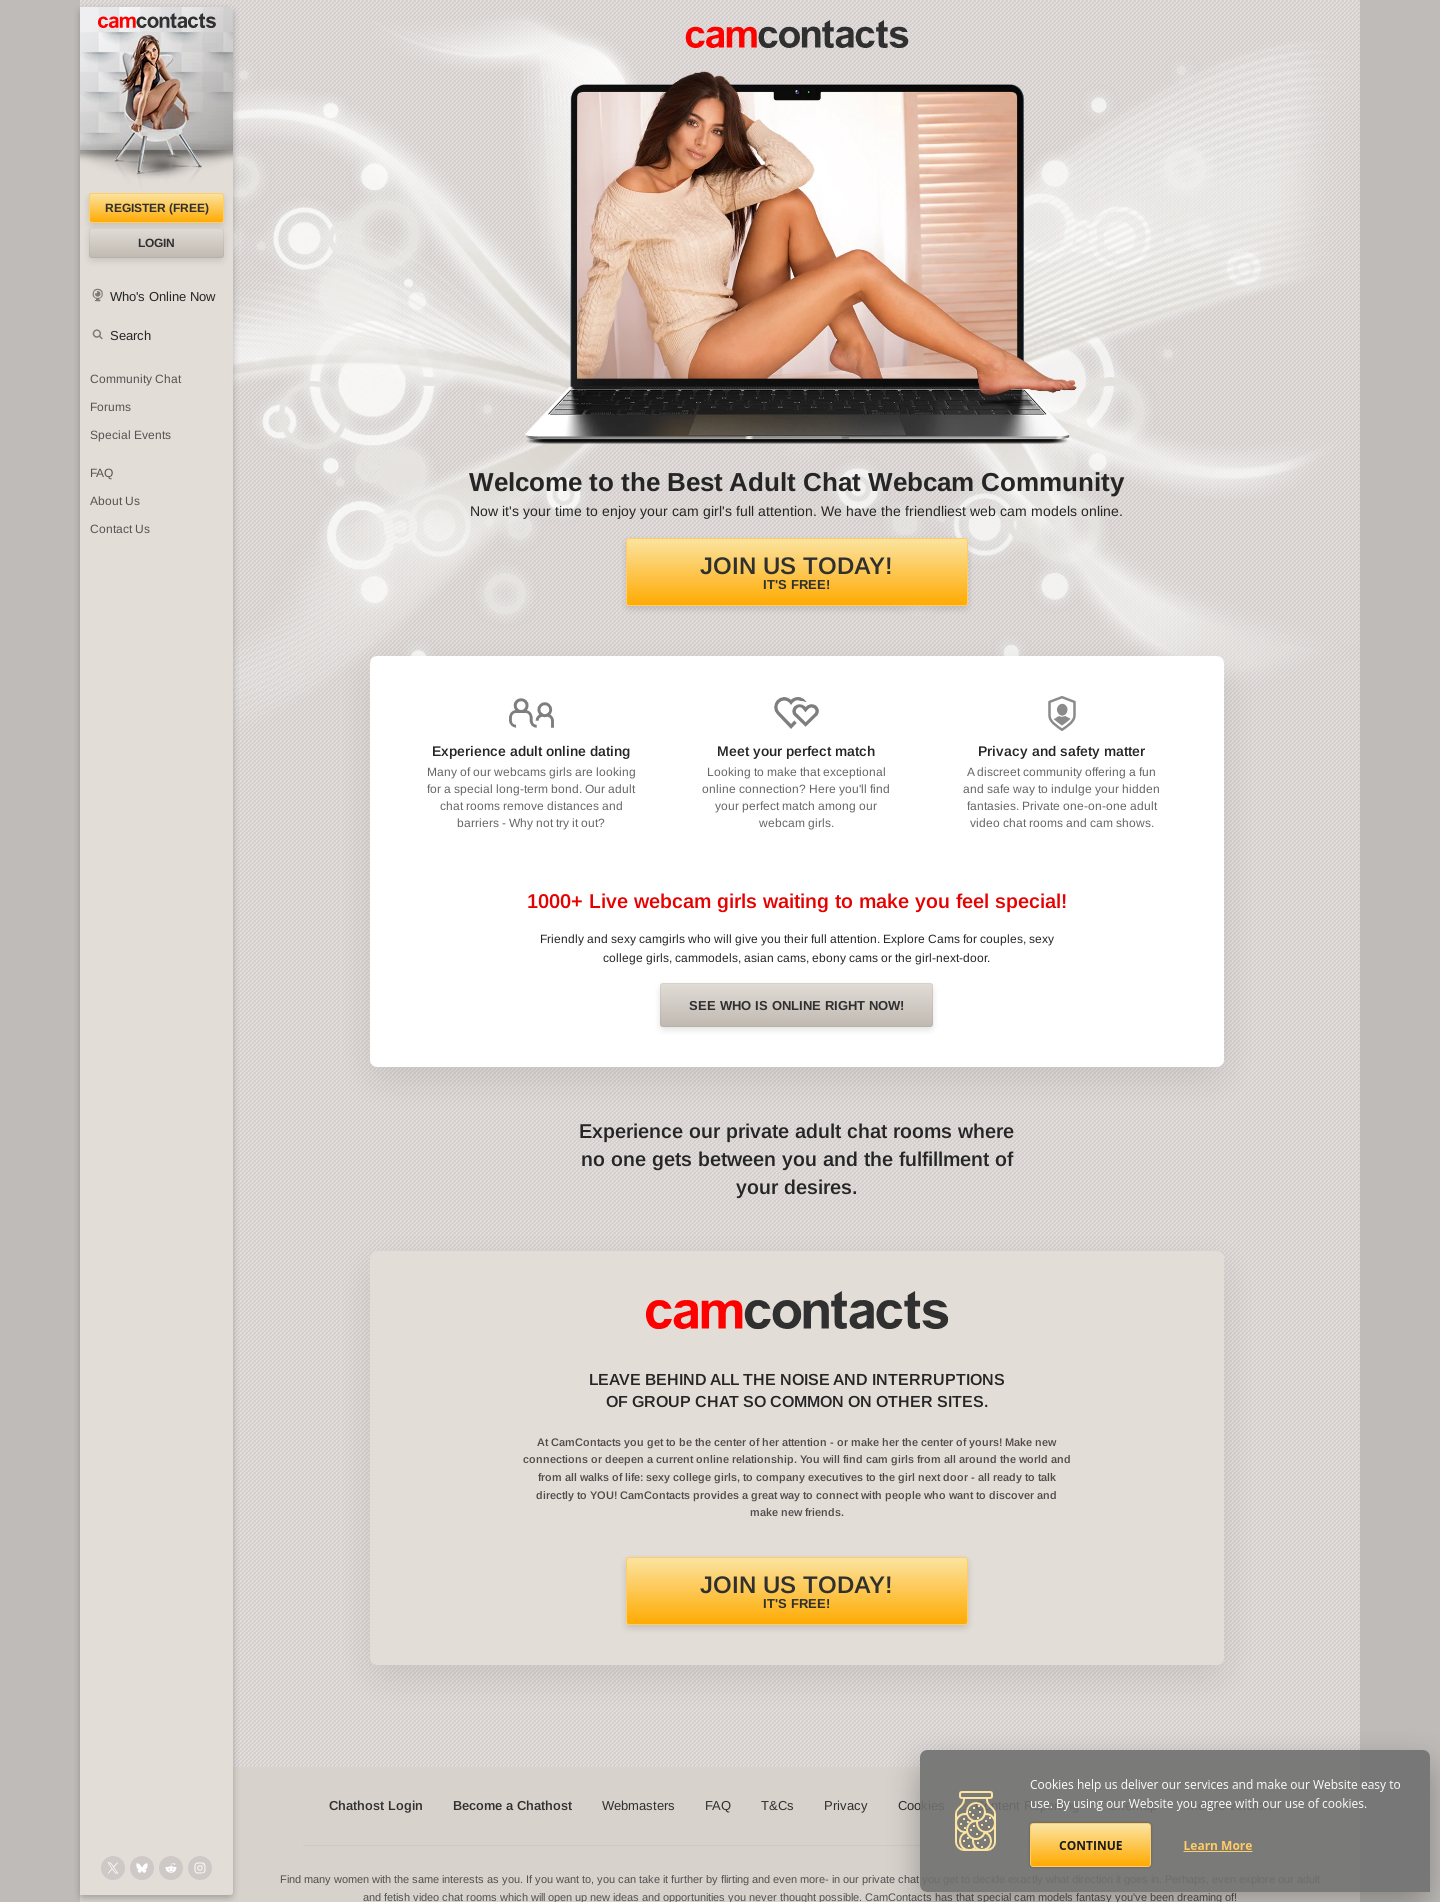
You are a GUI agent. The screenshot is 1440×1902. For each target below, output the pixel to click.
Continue (1090, 1845)
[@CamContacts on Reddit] (171, 1868)
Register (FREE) (157, 208)
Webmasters (638, 1805)
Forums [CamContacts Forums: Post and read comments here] (110, 407)
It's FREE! (796, 572)
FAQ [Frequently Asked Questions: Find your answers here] (101, 473)
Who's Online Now (162, 296)
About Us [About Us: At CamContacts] (115, 501)
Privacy (846, 1805)
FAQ (718, 1805)
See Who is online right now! (796, 1005)
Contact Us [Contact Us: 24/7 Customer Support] (120, 529)
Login (156, 243)
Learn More (1218, 1845)
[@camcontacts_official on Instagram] (200, 1868)
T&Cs (777, 1805)
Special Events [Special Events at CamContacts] (130, 435)
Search (130, 335)
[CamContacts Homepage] (156, 100)
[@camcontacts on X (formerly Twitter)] (113, 1868)
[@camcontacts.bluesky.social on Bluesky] (142, 1868)
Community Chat (135, 379)
